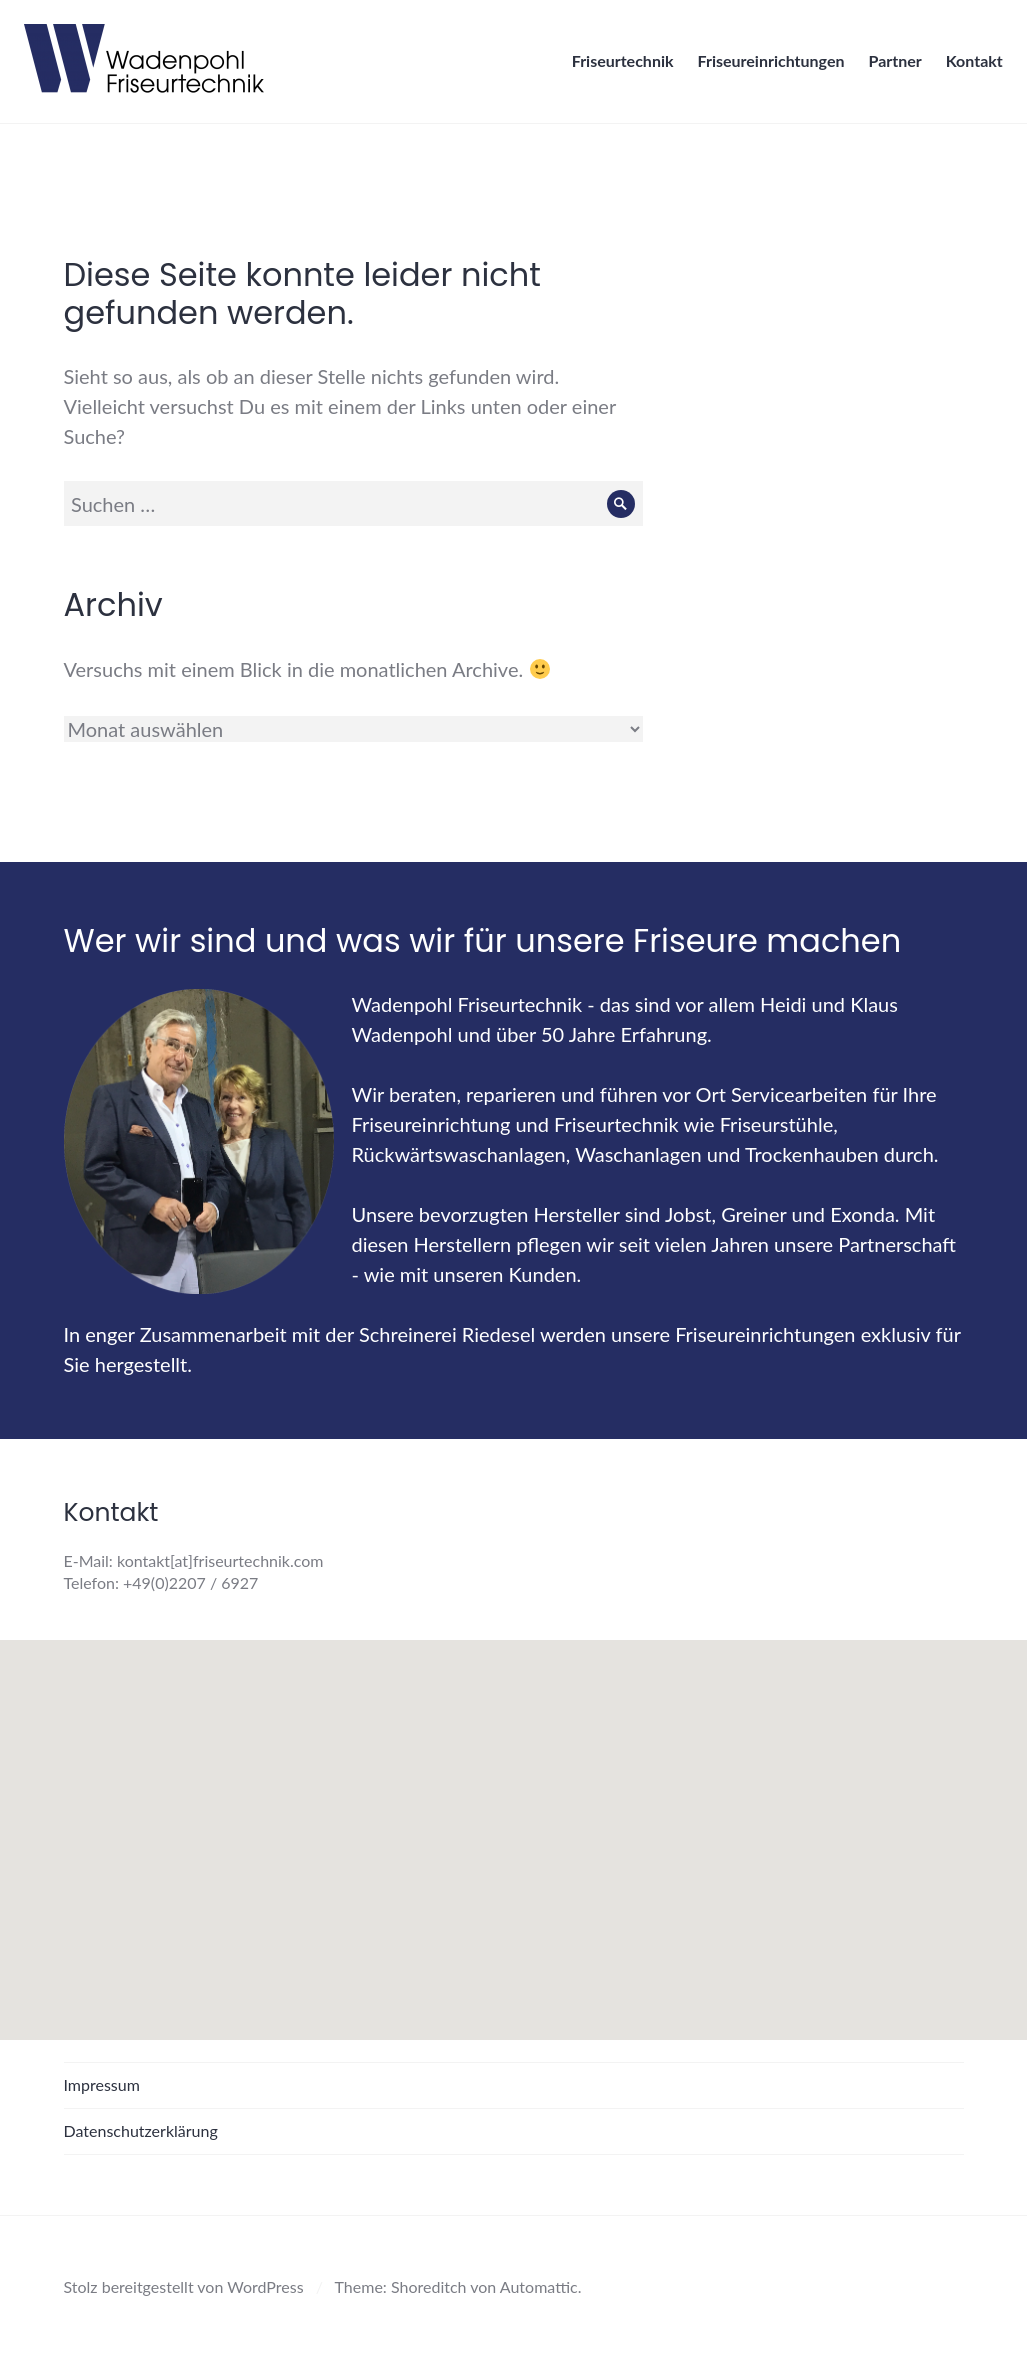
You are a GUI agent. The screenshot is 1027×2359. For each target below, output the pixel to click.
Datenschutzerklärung (141, 2130)
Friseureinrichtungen (765, 66)
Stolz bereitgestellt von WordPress (184, 2286)
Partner (889, 66)
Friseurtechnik (617, 66)
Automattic (539, 2286)
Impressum (102, 2084)
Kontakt (968, 66)
